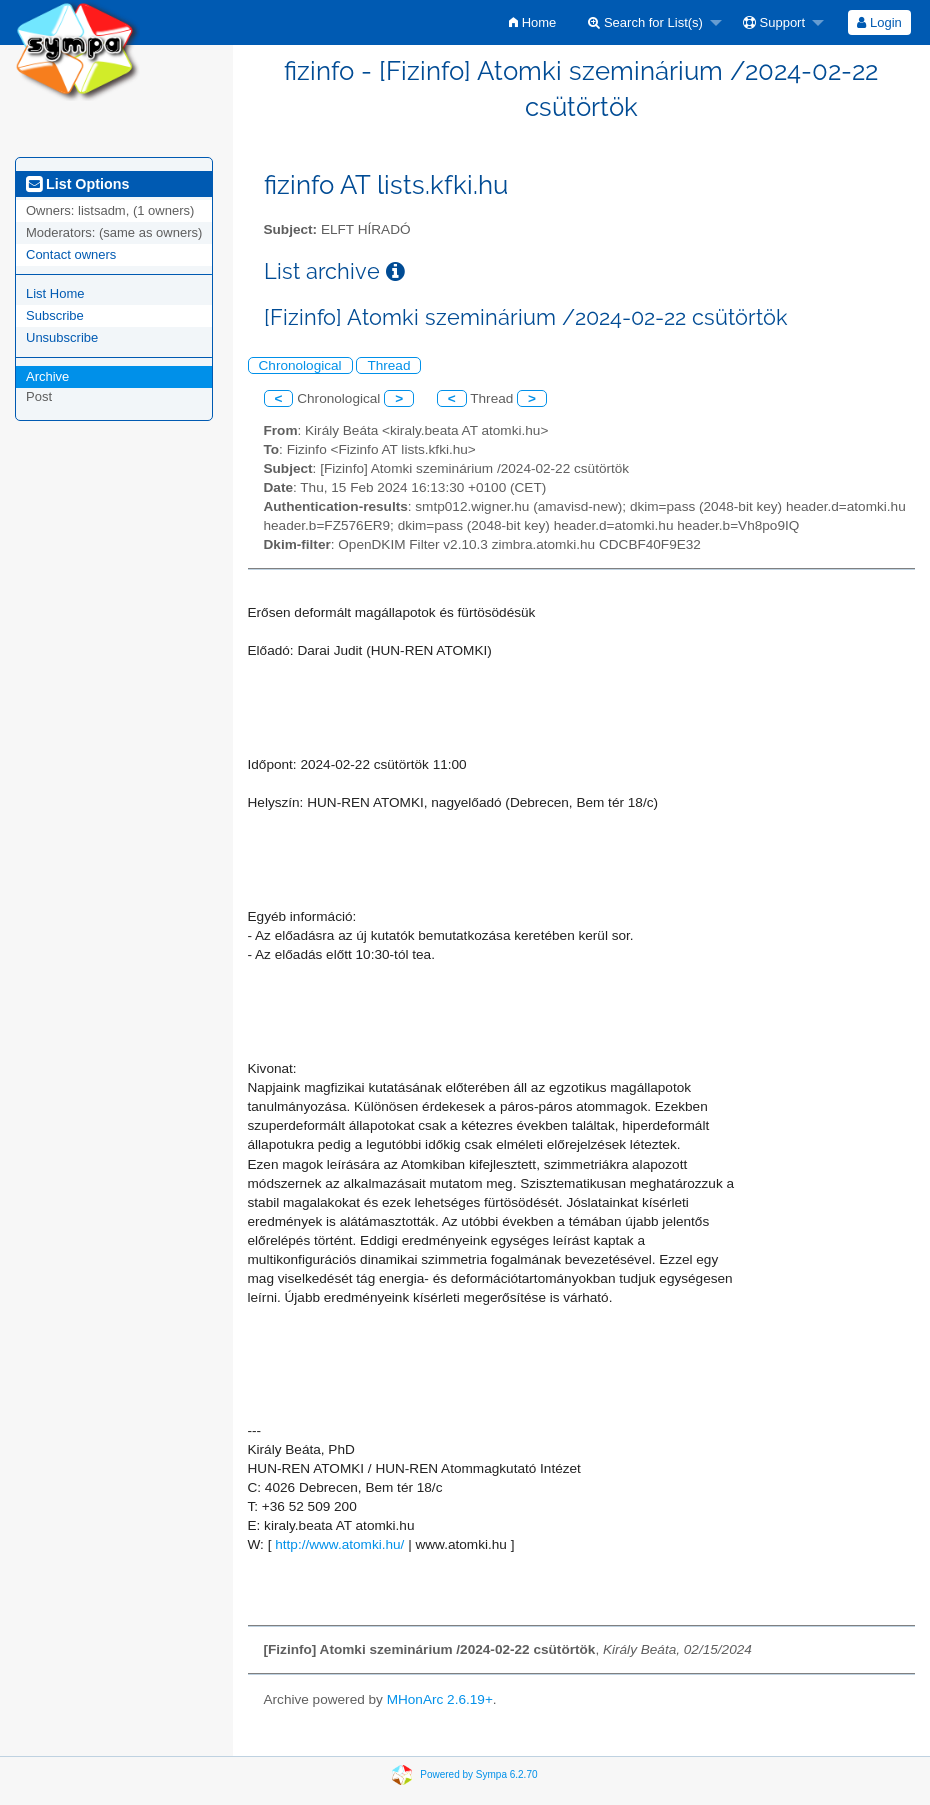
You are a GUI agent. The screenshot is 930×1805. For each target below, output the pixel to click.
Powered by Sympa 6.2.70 (478, 1774)
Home (532, 22)
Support (774, 22)
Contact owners (71, 254)
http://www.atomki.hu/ (339, 1544)
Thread (388, 365)
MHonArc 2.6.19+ (440, 1699)
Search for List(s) (645, 22)
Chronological (300, 365)
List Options (77, 184)
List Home (55, 293)
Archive (47, 376)
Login (879, 22)
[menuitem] (532, 22)
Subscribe (55, 315)
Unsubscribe (62, 337)
